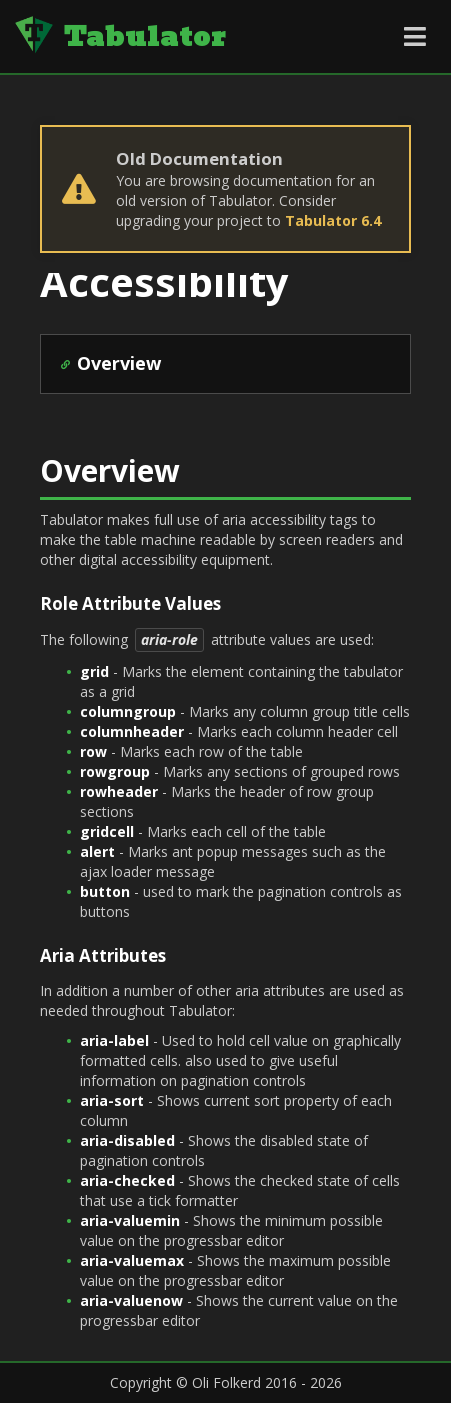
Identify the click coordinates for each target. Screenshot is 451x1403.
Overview (119, 363)
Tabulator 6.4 (333, 220)
